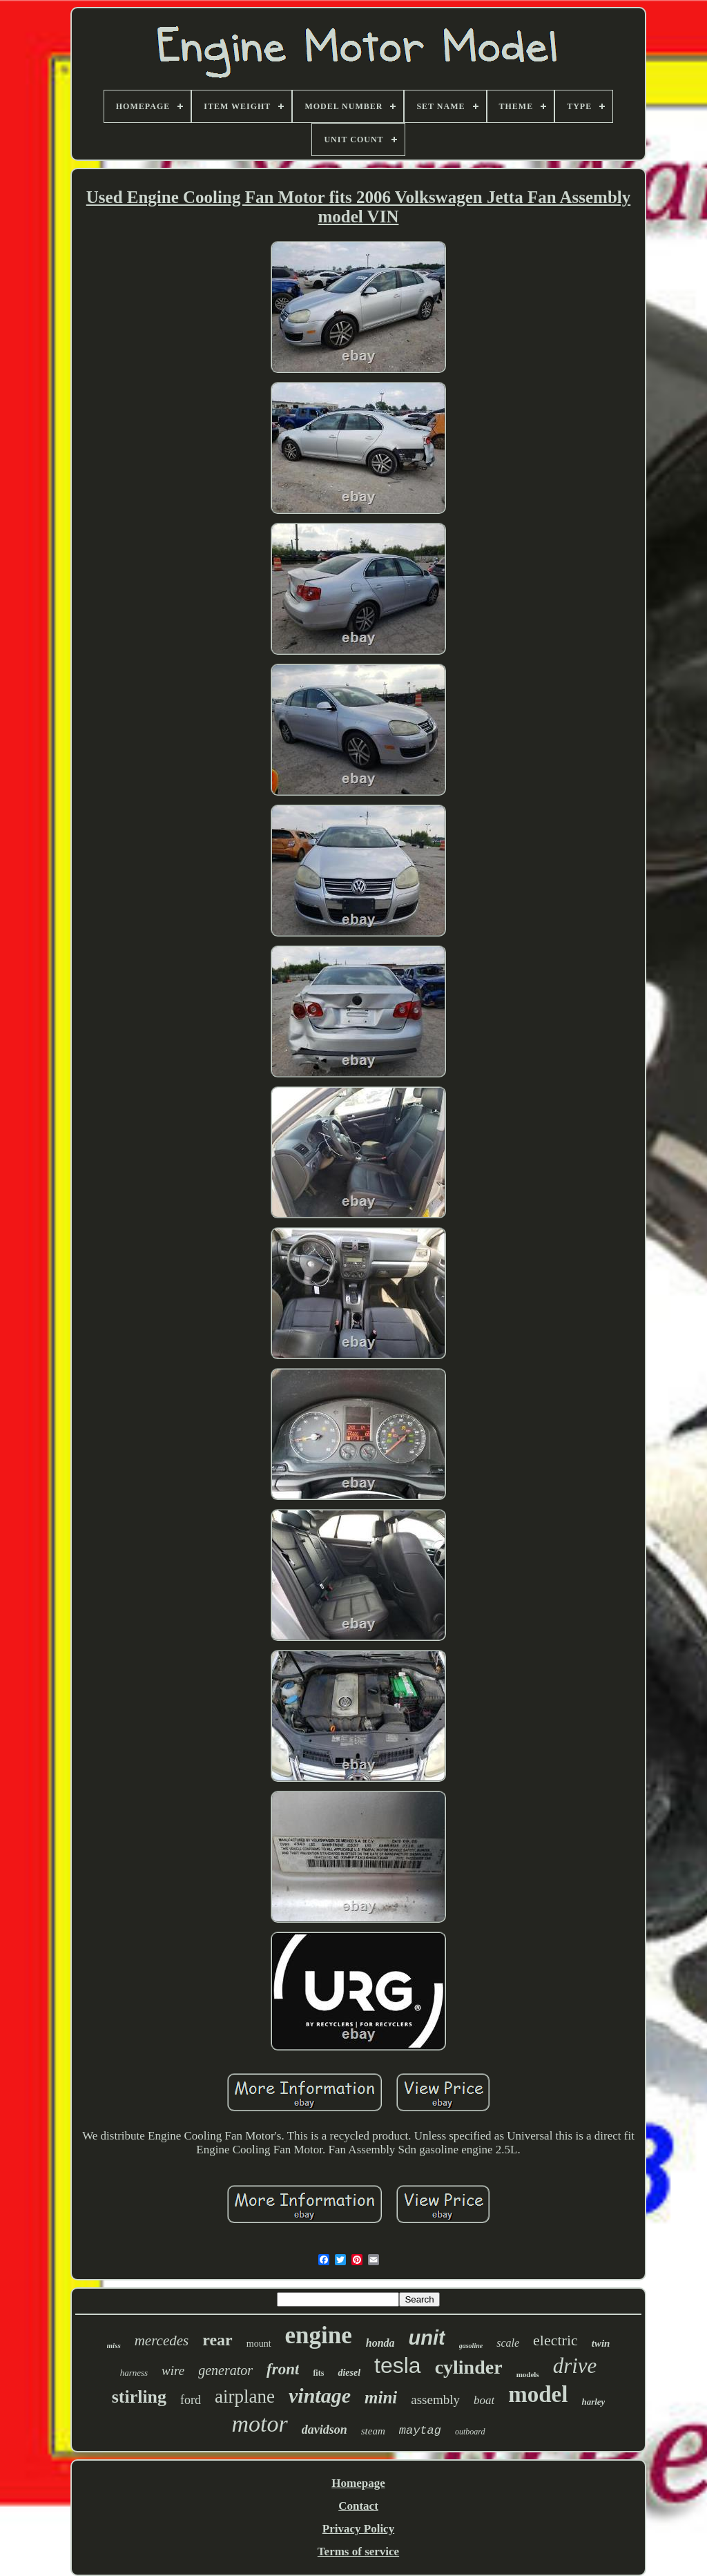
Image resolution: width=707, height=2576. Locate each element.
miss (114, 2345)
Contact (358, 2505)
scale (507, 2343)
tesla (397, 2365)
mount (258, 2343)
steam (373, 2430)
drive (575, 2366)
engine (318, 2335)
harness (134, 2372)
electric (555, 2340)
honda (380, 2343)
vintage (320, 2395)
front (283, 2369)
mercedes (162, 2340)
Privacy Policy (358, 2528)
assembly (435, 2399)
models (527, 2374)
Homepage (358, 2483)
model (538, 2394)
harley (593, 2401)
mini (381, 2397)
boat (484, 2400)
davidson (324, 2429)
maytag (420, 2430)
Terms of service (358, 2551)
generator (225, 2370)
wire (173, 2370)
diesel (349, 2372)
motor (259, 2423)
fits (318, 2373)
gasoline (471, 2345)
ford (190, 2400)
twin (601, 2343)
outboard (470, 2431)
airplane (245, 2396)
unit (427, 2338)
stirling (139, 2397)
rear (217, 2340)
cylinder (469, 2367)
